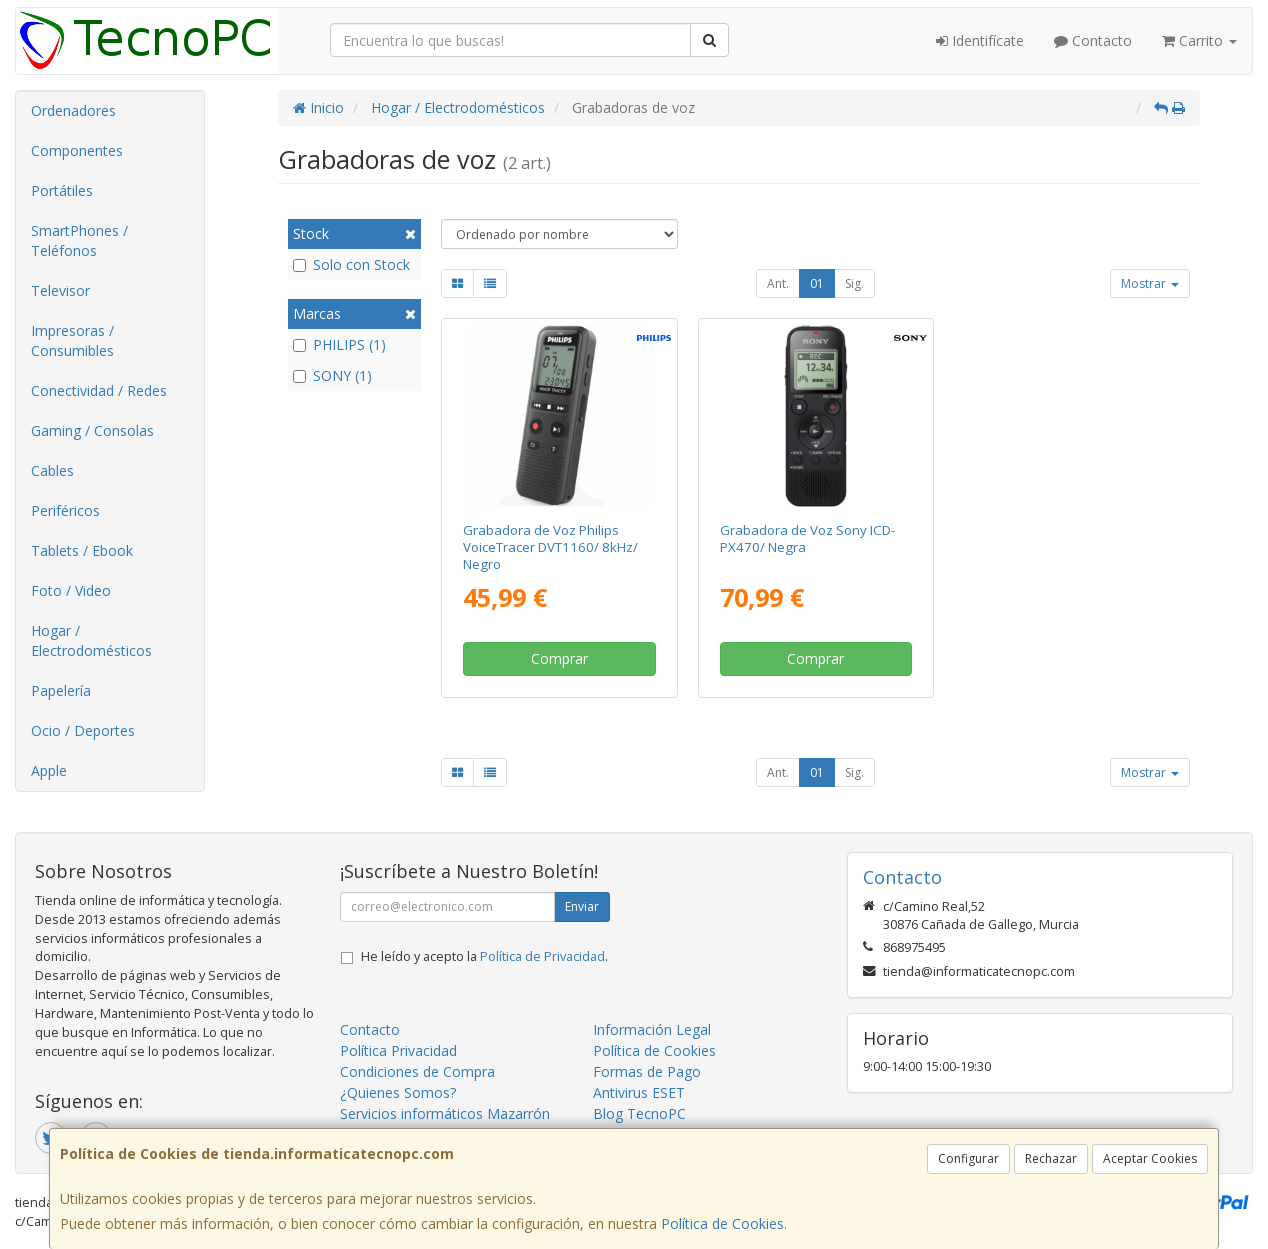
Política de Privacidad (542, 956)
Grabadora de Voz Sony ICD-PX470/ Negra (807, 538)
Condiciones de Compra (417, 1071)
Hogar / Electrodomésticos (91, 640)
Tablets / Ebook (82, 550)
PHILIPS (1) (339, 344)
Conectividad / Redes (99, 390)
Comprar (559, 658)
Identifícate (980, 40)
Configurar (968, 1158)
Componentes (77, 150)
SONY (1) (332, 375)
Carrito (1199, 40)
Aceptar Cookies (1150, 1158)
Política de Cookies (722, 1223)
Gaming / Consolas (92, 430)
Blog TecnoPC (639, 1113)
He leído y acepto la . (484, 956)
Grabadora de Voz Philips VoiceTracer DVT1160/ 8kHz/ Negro (550, 547)
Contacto (1093, 40)
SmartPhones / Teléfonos (79, 240)
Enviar (582, 906)
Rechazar (1051, 1158)
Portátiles (62, 190)
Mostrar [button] (1150, 283)
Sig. (854, 283)
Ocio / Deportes (83, 730)
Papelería (61, 690)
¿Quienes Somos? (398, 1092)
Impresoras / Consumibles (72, 340)
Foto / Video (71, 590)
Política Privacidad (398, 1050)
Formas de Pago (647, 1071)
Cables (52, 470)
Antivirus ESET (639, 1092)
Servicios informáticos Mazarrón (445, 1113)
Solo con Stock (351, 264)
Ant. (778, 283)
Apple (49, 770)
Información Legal (652, 1029)
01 (817, 283)
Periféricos (65, 510)
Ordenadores (73, 110)
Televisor (60, 290)
